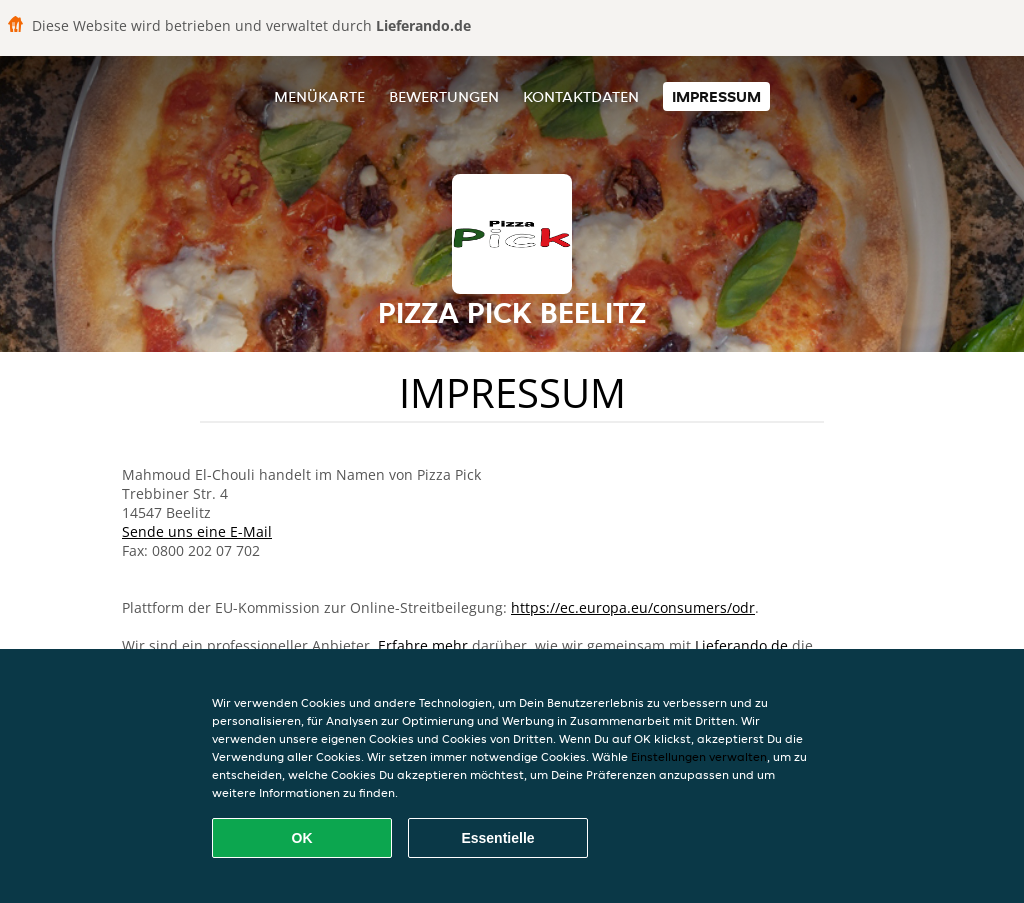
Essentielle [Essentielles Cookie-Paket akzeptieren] (497, 838)
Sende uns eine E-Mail (197, 531)
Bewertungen (444, 96)
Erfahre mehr (423, 645)
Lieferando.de (741, 645)
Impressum (716, 96)
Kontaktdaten (581, 96)
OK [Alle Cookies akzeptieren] (302, 838)
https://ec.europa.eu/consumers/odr (633, 607)
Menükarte (319, 96)
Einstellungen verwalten (699, 756)
